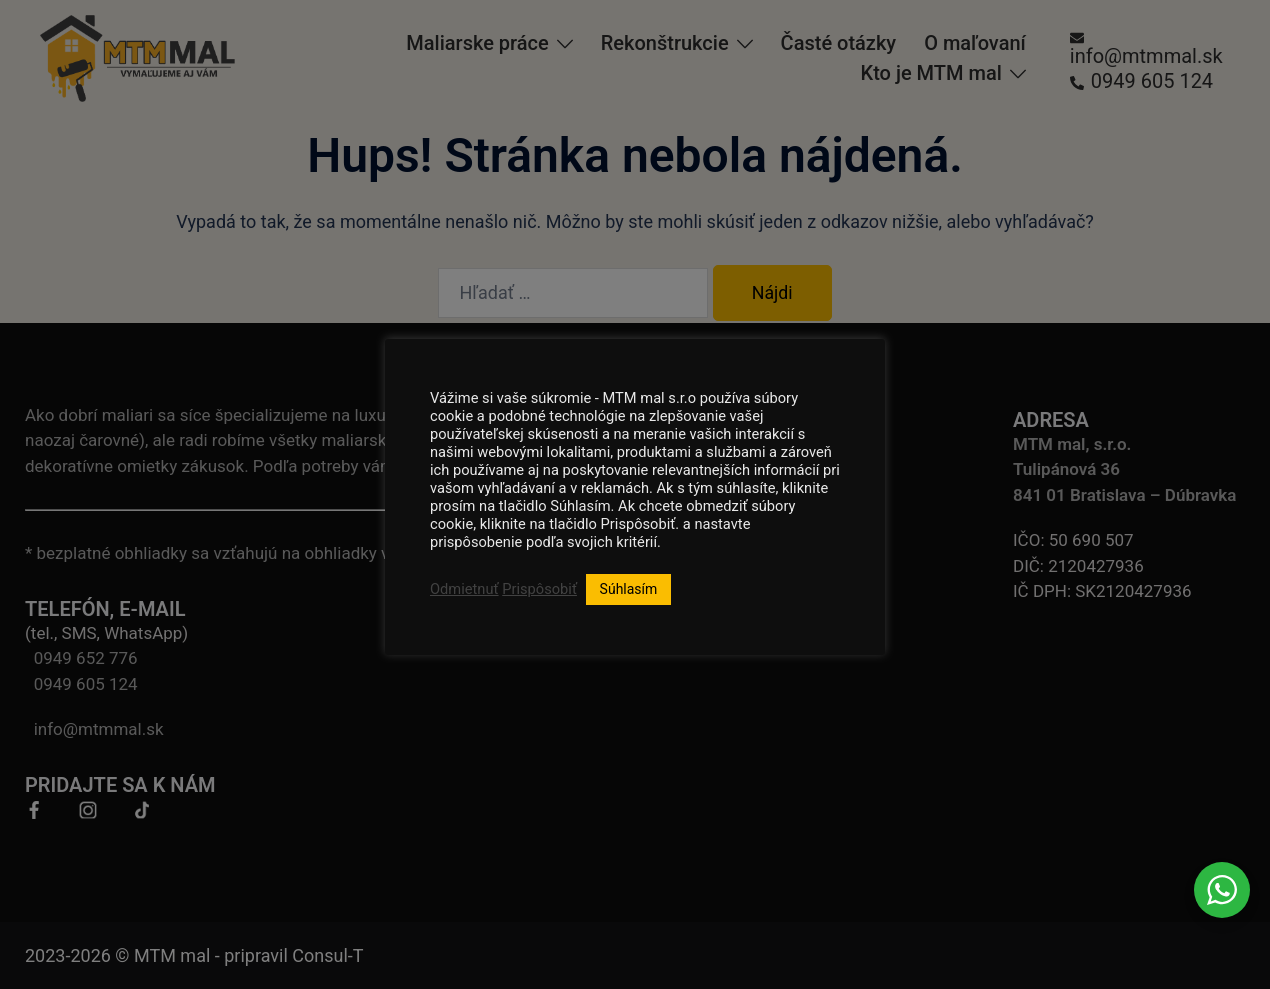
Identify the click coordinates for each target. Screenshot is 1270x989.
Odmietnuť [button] (464, 589)
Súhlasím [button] (629, 589)
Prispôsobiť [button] (539, 589)
